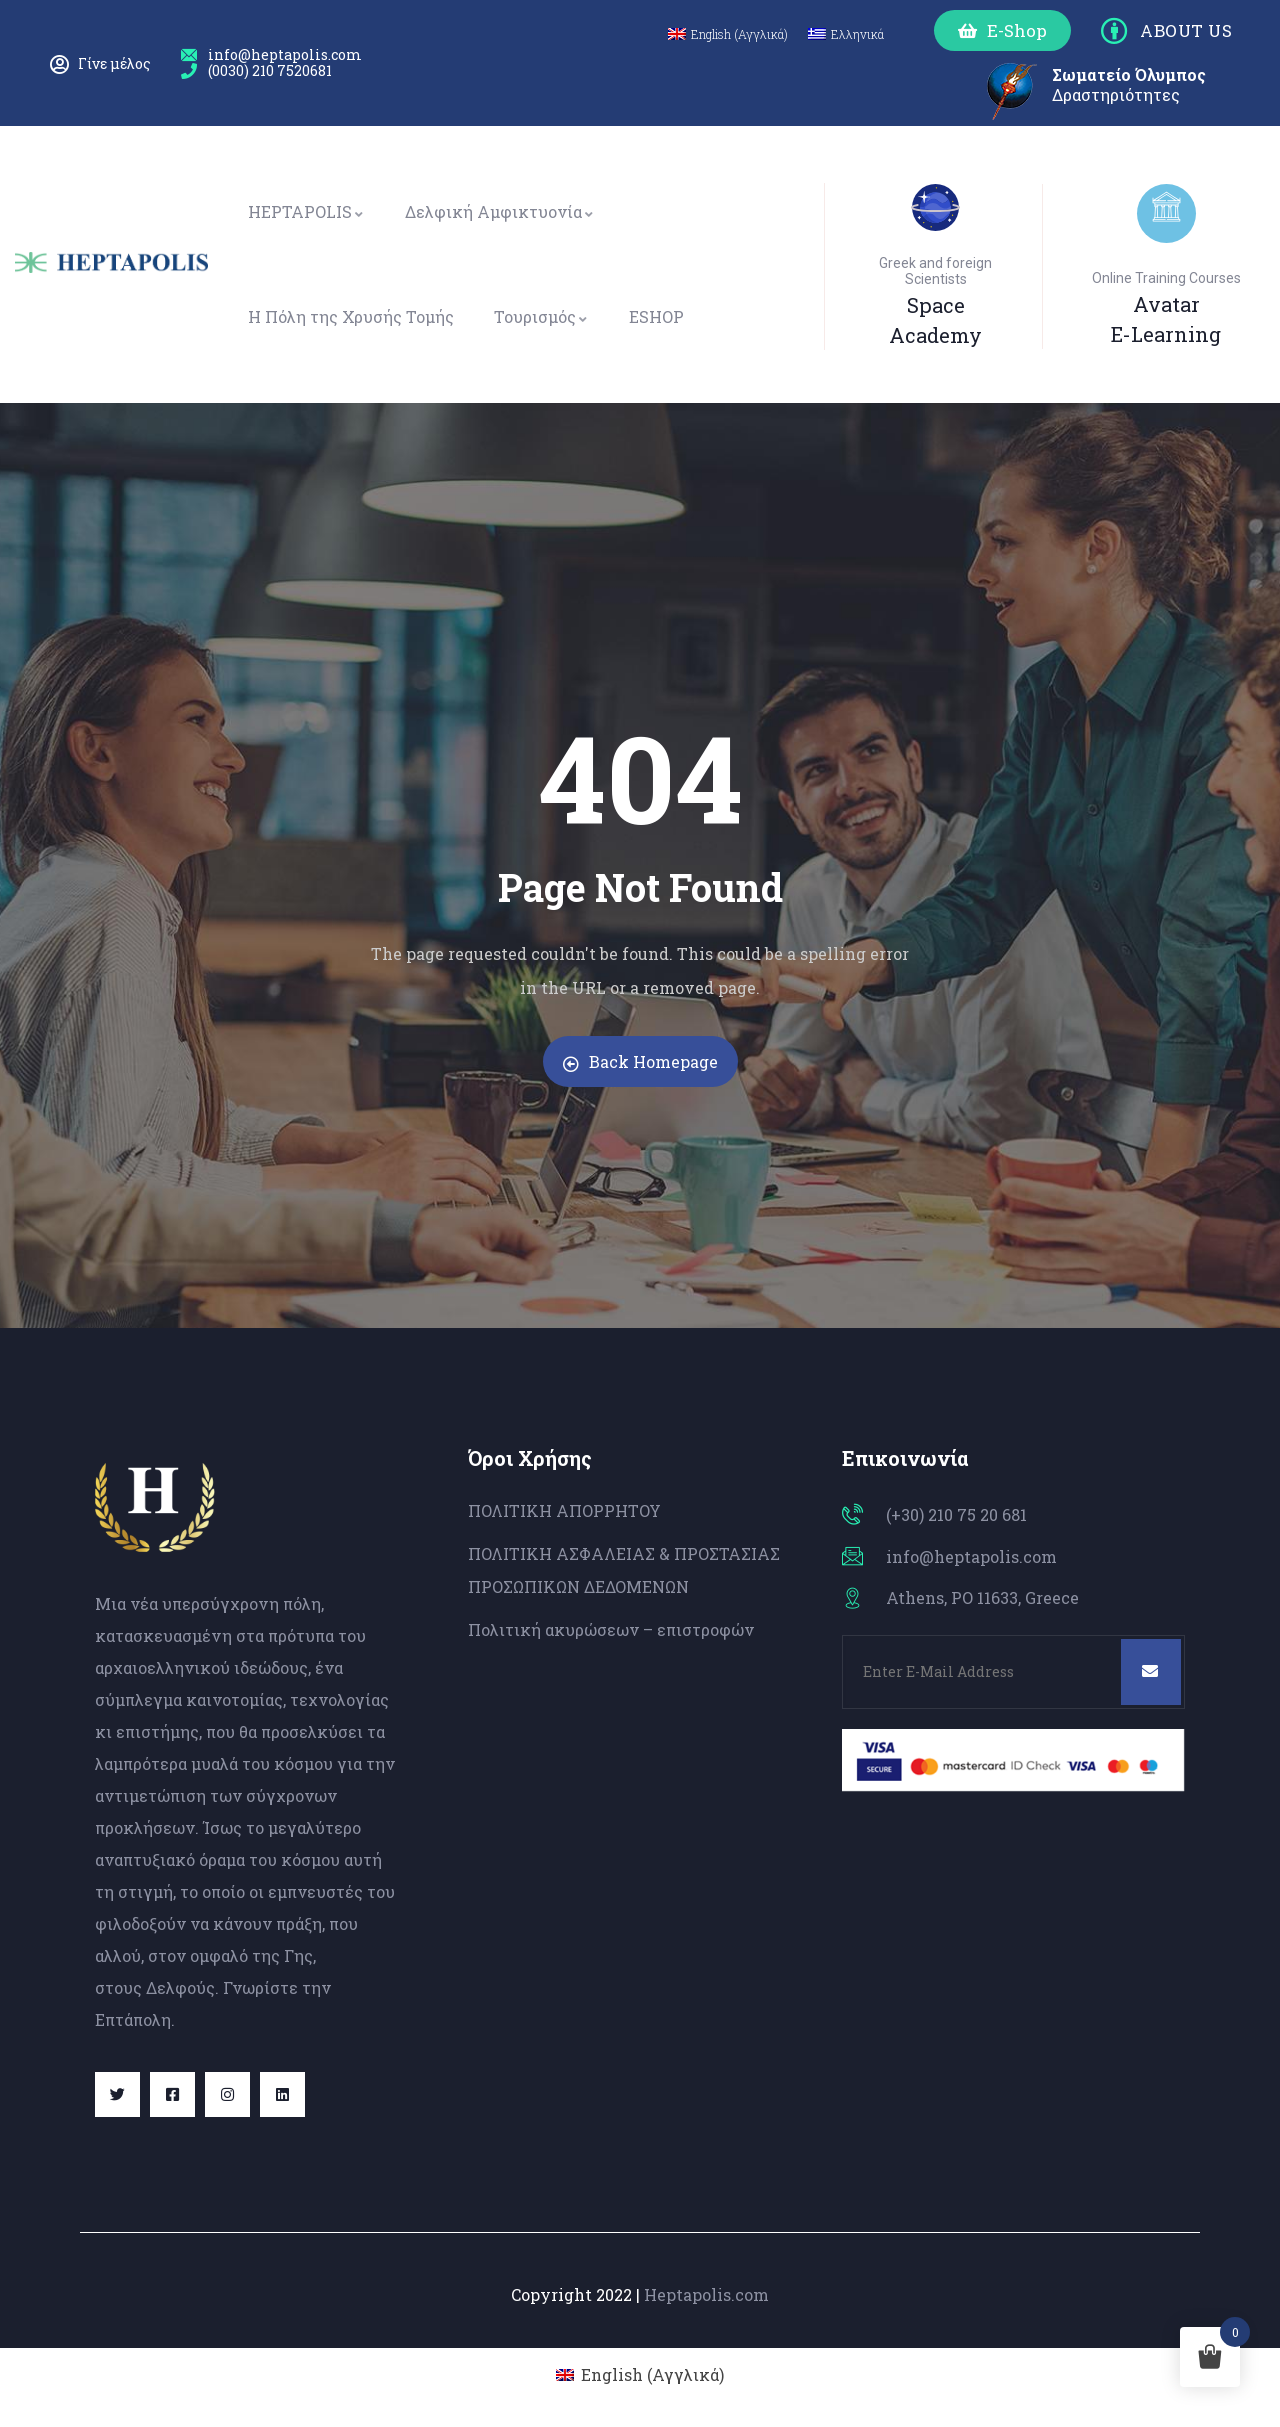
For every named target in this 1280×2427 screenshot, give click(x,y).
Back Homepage (640, 1061)
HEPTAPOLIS (306, 211)
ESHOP (656, 316)
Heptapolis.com (706, 2294)
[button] (1002, 30)
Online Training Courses (1166, 278)
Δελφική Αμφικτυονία (500, 211)
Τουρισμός (541, 316)
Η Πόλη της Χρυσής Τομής (351, 316)
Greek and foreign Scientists (935, 271)
